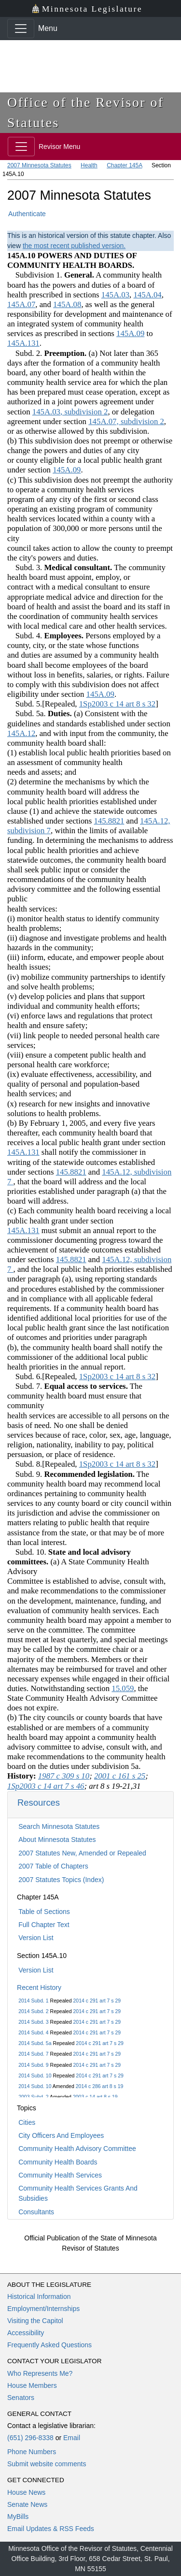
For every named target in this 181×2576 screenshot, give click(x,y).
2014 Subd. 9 (33, 2065)
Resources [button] (38, 1802)
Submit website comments (46, 2464)
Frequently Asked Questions (49, 2345)
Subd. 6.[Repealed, (43, 1376)
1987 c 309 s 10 (63, 1776)
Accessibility (25, 2333)
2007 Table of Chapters (53, 1866)
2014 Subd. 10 (34, 2075)
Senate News (27, 2504)
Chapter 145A (124, 165)
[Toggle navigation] (20, 28)
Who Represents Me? (39, 2373)
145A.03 (115, 294)
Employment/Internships (43, 2308)
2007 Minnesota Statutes (39, 165)
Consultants (36, 2212)
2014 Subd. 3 (33, 2022)
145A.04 (147, 294)
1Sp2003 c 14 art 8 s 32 (117, 703)
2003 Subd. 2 (33, 2097)
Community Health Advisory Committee (77, 2148)
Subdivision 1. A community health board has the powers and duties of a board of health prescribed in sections (84, 284)
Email (71, 2438)
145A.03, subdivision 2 (70, 411)
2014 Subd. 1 (33, 2000)
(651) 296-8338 (30, 2438)
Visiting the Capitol (35, 2321)
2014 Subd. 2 (33, 2011)
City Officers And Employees (61, 2135)
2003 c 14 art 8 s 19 (95, 2097)
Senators (20, 2397)
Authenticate (27, 214)
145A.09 (130, 333)
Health (89, 165)
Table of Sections (44, 1911)
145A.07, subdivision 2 (126, 421)
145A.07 (21, 304)
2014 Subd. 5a (34, 2043)
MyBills (17, 2516)
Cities (26, 2122)
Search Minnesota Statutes (58, 1826)
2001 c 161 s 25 (119, 1776)
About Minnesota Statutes (57, 1839)
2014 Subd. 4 (33, 2032)
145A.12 (21, 733)
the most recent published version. (74, 246)
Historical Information (39, 2296)
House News (26, 2492)
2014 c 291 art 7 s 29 (97, 2000)
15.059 (122, 1688)
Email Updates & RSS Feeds (50, 2528)
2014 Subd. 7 (33, 2054)
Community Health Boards (57, 2162)
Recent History (39, 1987)
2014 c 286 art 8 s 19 (100, 2086)
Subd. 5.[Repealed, (43, 703)
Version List (35, 1938)
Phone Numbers (31, 2452)
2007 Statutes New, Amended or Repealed (82, 1853)
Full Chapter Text (44, 1924)
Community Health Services (60, 2175)
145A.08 (67, 304)
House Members (32, 2385)
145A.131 (23, 343)
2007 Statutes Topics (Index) (61, 1880)
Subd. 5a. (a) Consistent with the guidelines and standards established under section (88, 718)
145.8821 (109, 820)
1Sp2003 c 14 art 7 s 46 (45, 1786)
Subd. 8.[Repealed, (43, 1464)
